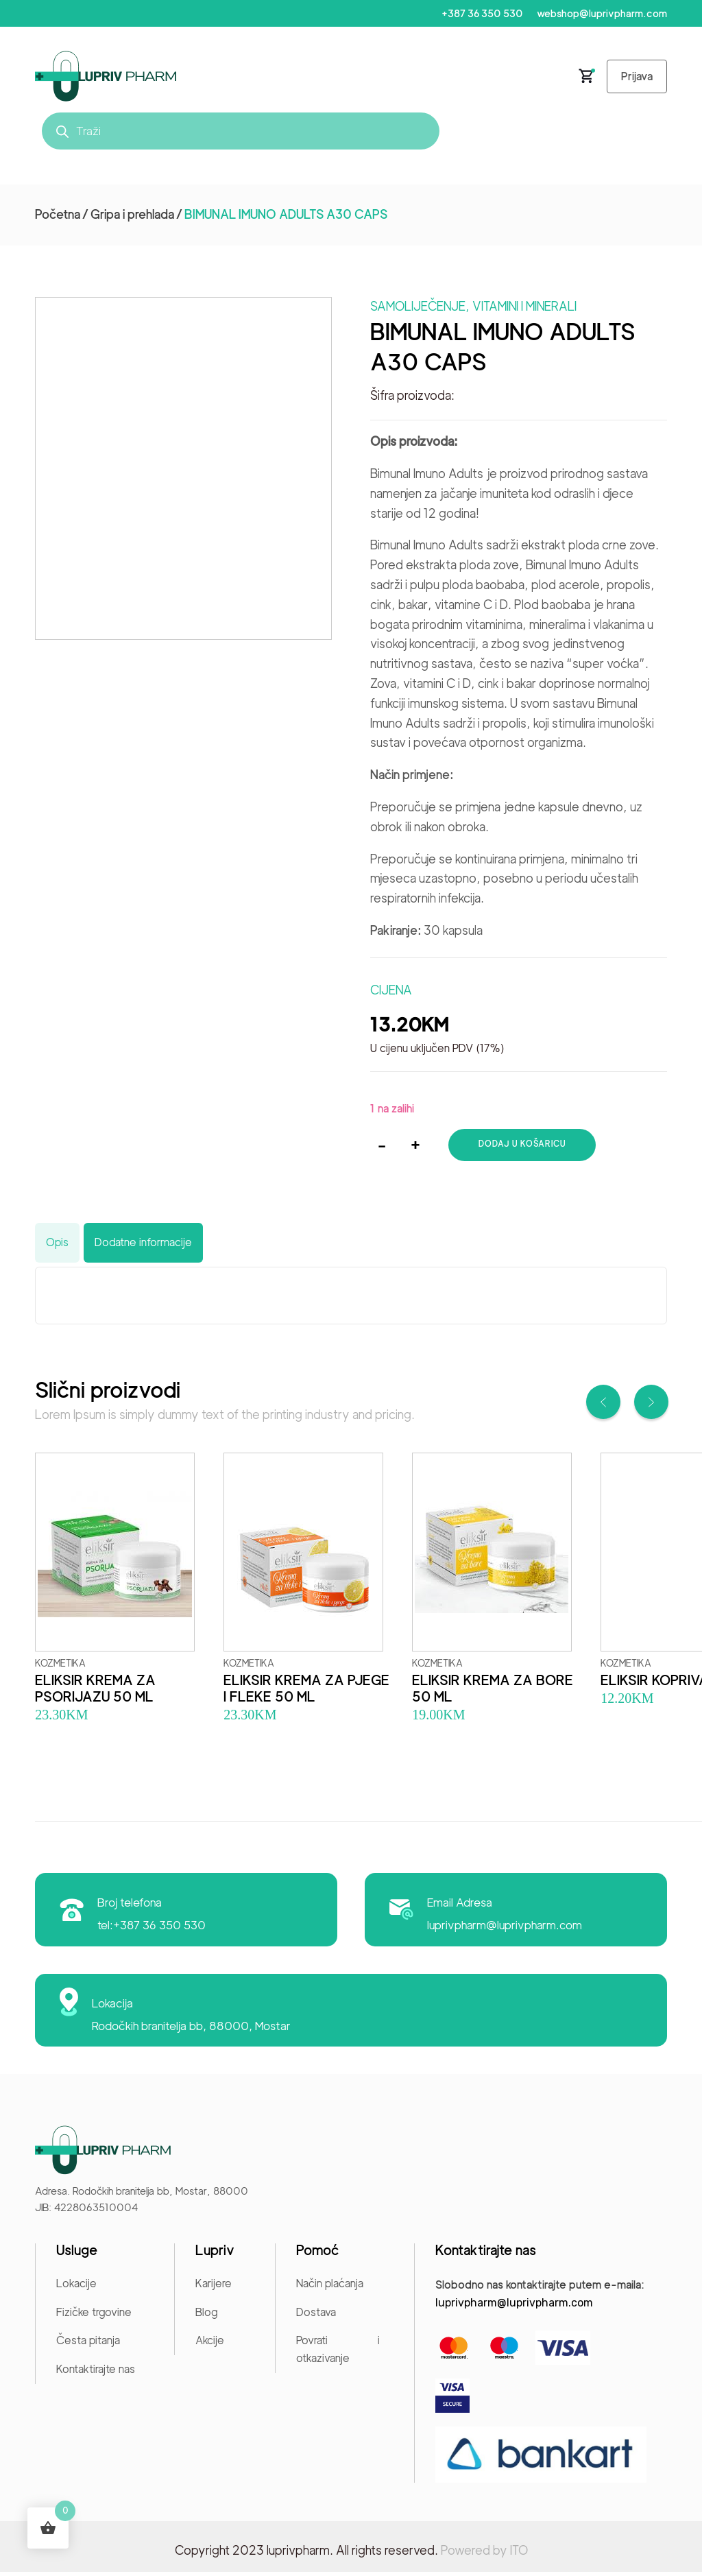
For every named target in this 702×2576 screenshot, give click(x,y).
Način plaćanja (329, 2287)
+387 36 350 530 (479, 14)
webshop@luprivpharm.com (601, 14)
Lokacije (76, 2287)
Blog (206, 2316)
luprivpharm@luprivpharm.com (505, 1929)
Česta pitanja (88, 2344)
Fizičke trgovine (94, 2316)
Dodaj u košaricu (523, 1148)
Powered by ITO (484, 2554)
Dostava (316, 2316)
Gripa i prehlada (132, 218)
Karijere (213, 2287)
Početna (57, 218)
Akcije (209, 2344)
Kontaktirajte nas (95, 2373)
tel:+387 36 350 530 (152, 1929)
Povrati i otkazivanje (338, 2353)
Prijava (634, 78)
